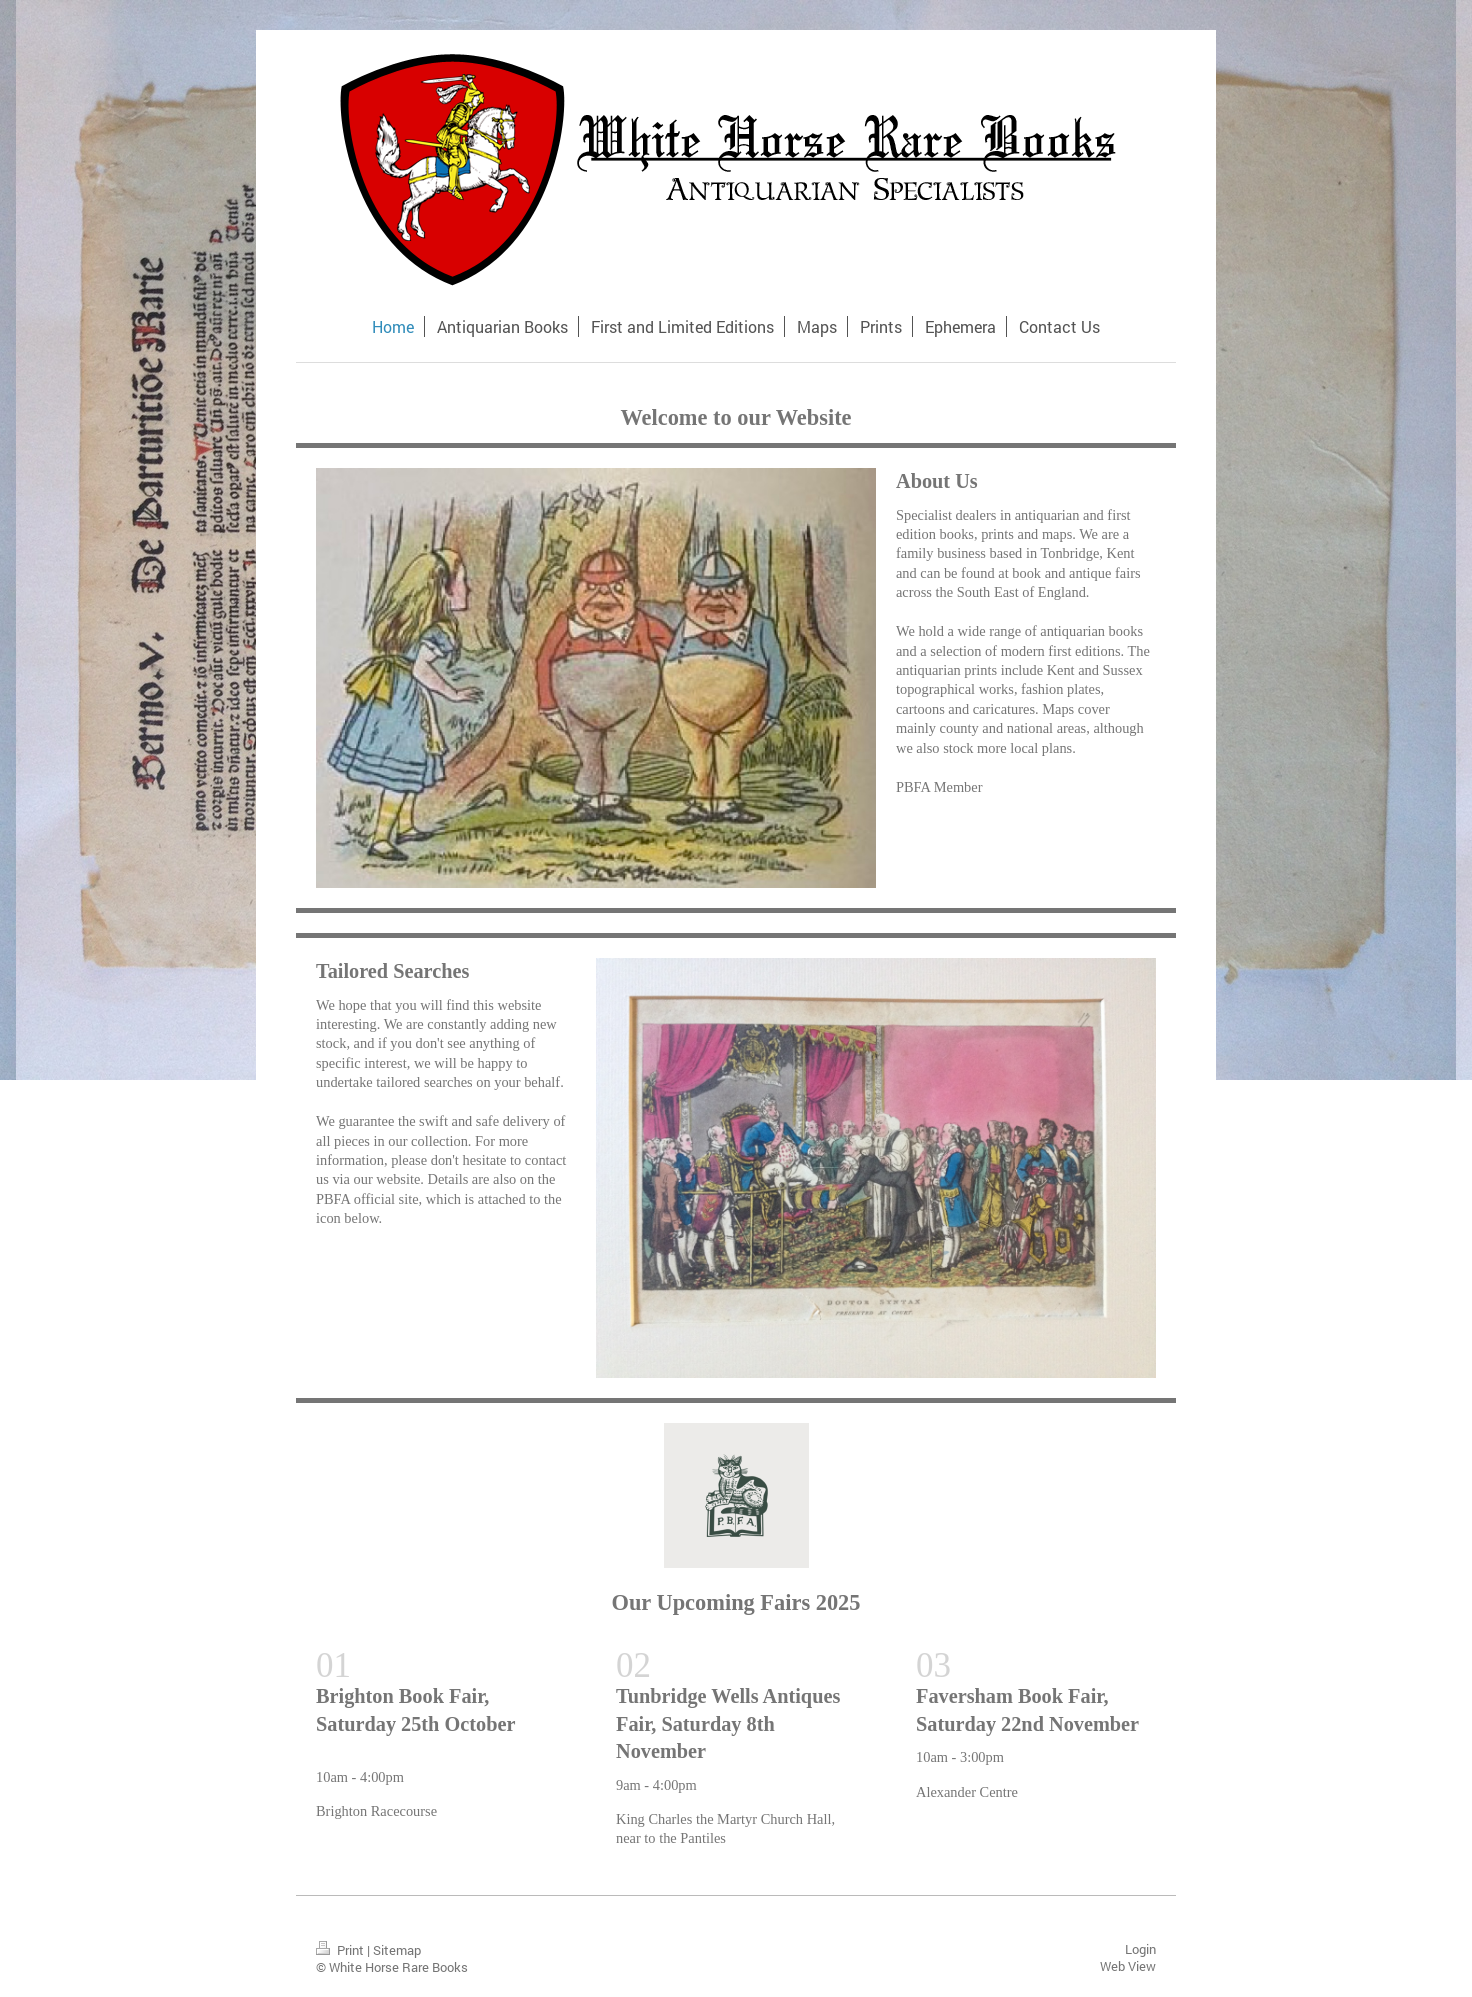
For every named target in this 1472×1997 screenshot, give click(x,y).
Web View (1128, 1966)
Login (1140, 1949)
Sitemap (397, 1950)
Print (341, 1950)
